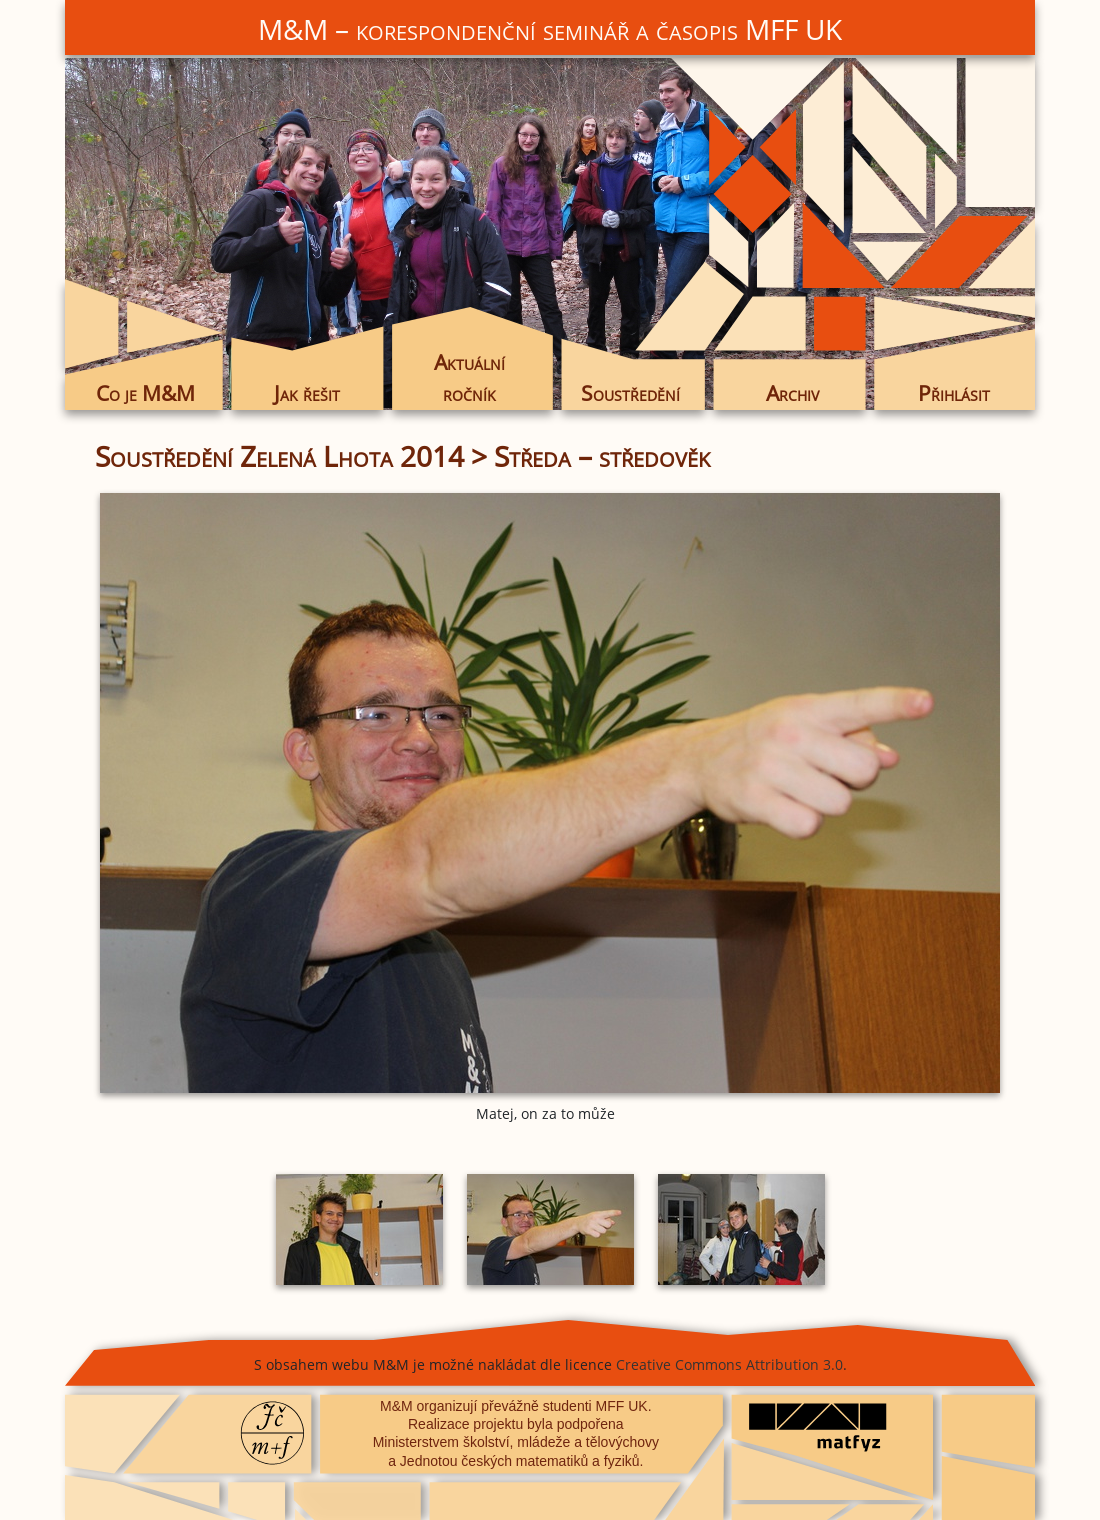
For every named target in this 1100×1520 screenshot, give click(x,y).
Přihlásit (954, 393)
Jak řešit (307, 393)
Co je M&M (145, 393)
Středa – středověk (602, 456)
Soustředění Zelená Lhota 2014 (279, 456)
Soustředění (630, 393)
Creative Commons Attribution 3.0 (729, 1364)
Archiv (792, 393)
